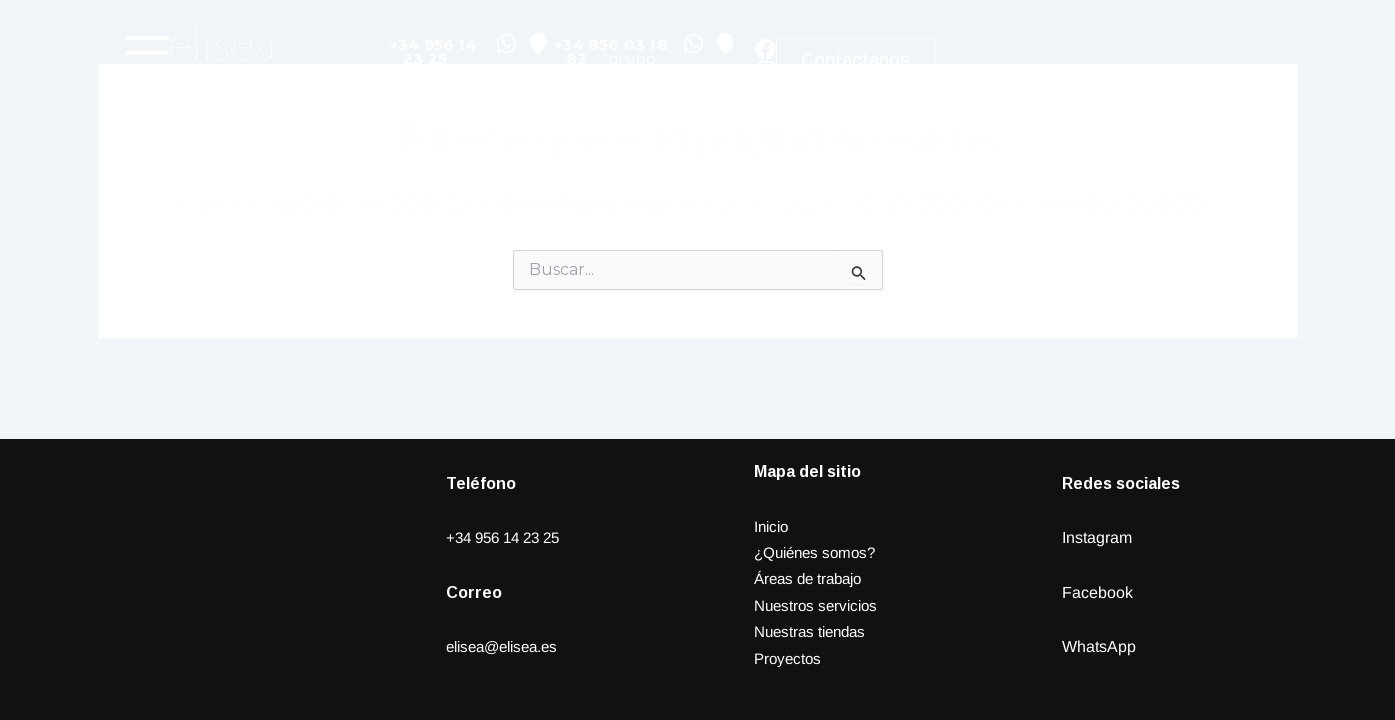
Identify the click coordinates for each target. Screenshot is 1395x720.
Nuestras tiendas (814, 631)
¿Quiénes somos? (819, 552)
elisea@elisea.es (507, 646)
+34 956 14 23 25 (508, 537)
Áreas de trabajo (812, 578)
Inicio (773, 526)
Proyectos (789, 658)
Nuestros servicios (819, 605)
